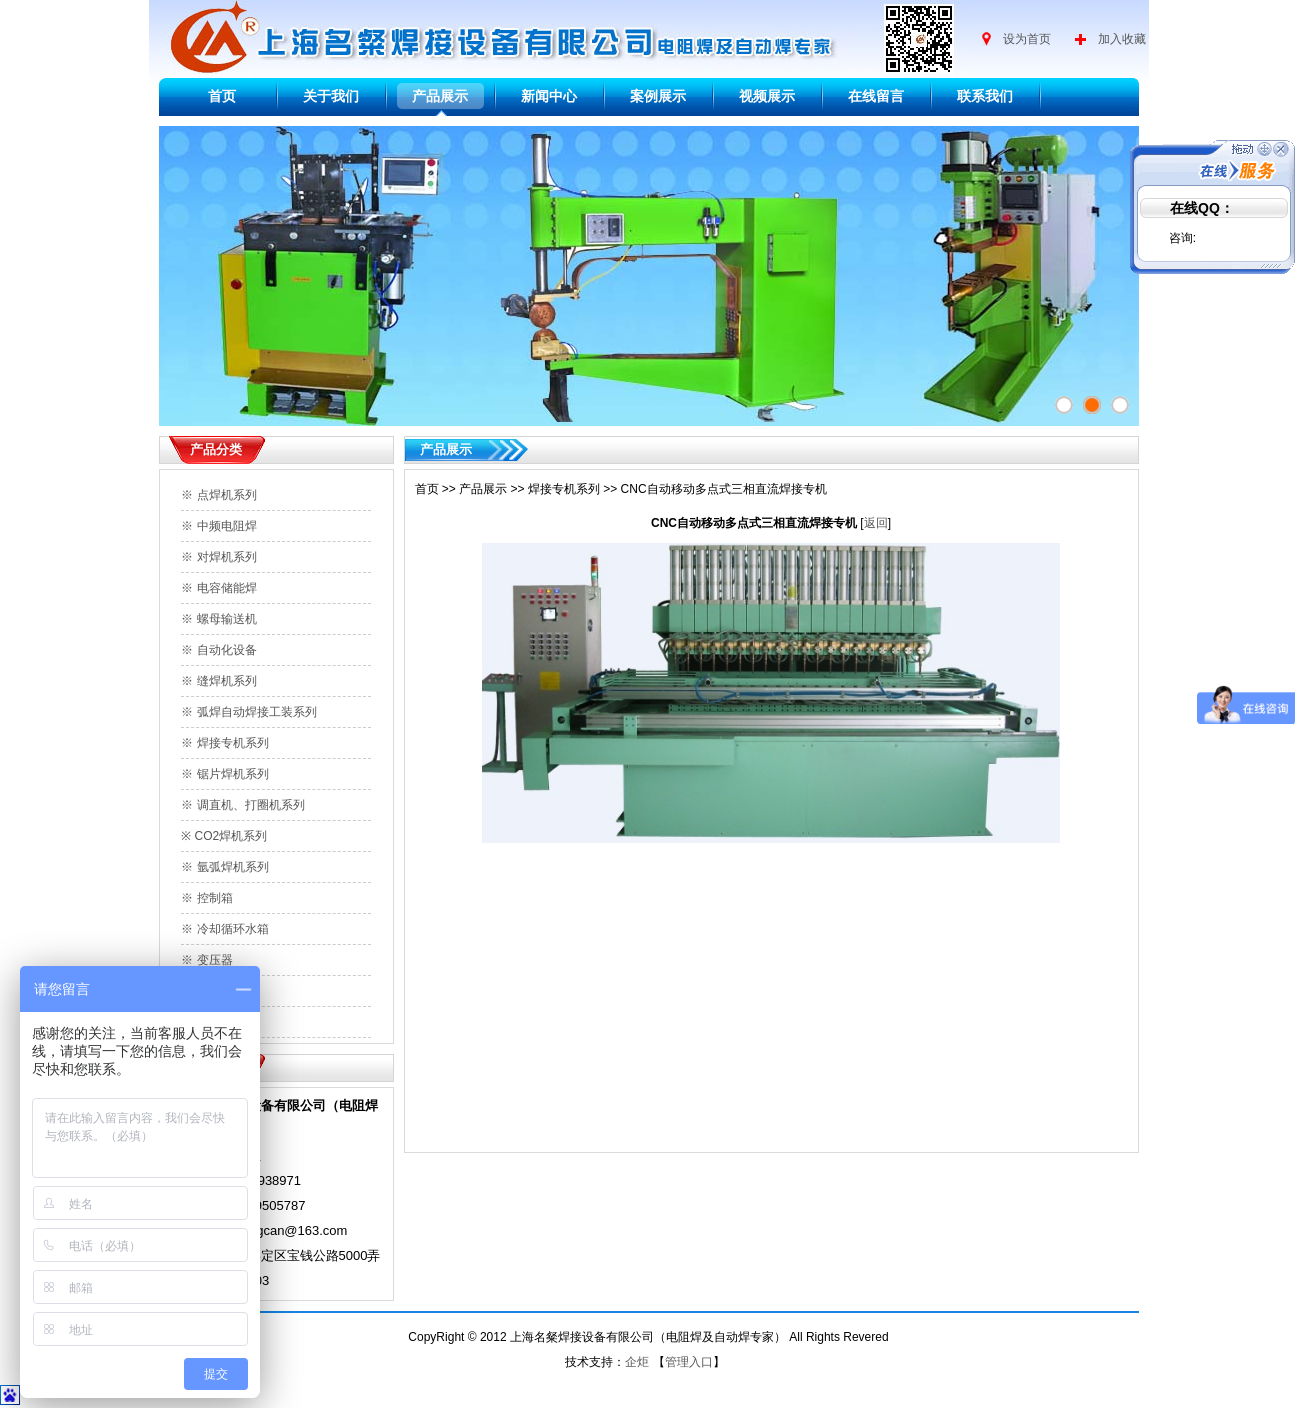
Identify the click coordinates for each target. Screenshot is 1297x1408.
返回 (876, 523)
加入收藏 (1122, 39)
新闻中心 (549, 96)
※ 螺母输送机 (218, 619)
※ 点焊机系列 (218, 495)
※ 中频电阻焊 (218, 526)
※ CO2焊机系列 (224, 836)
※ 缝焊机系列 (218, 681)
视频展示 (767, 96)
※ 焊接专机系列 (224, 743)
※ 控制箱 (206, 898)
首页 (222, 96)
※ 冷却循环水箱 (224, 929)
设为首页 (1027, 39)
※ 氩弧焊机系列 (224, 867)
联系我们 (985, 96)
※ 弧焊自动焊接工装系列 (248, 712)
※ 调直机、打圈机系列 (242, 805)
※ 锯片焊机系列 (224, 774)
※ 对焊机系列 (218, 557)
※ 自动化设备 (218, 650)
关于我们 (331, 96)
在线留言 (876, 96)
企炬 (637, 1362)
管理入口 (689, 1362)
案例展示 (658, 96)
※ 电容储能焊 (218, 588)
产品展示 (440, 96)
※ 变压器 (206, 960)
